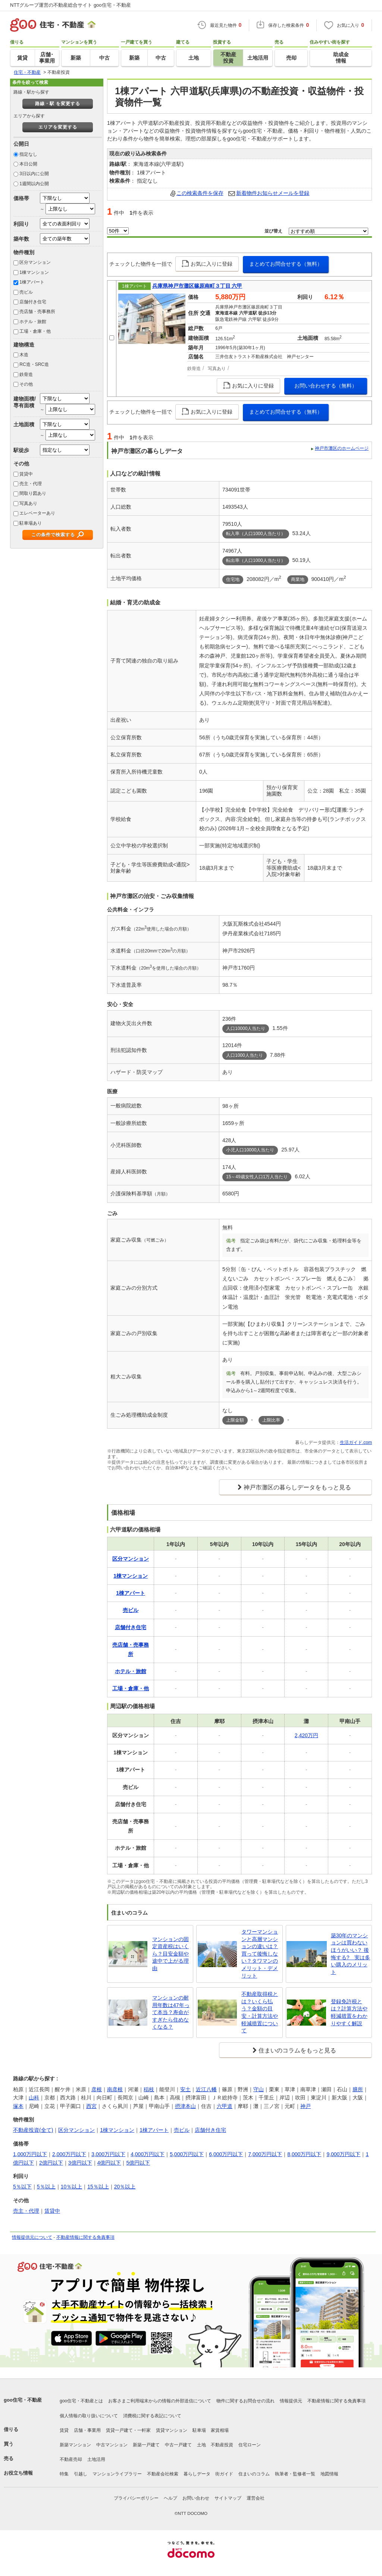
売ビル (26, 292)
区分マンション (35, 262)
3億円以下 (80, 2163)
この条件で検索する (53, 534)
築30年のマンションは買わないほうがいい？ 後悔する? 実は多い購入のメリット (350, 1953)
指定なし (28, 154)
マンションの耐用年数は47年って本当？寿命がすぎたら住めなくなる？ (171, 2012)
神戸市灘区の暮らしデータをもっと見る (297, 1487)
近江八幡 (206, 2089)
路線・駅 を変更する (57, 103)
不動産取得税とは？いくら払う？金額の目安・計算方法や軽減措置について (259, 2012)
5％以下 (22, 2187)
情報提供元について (32, 2237)
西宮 (91, 2106)
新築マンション (75, 2444)
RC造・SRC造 (34, 364)
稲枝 (149, 2089)
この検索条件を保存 (199, 193)
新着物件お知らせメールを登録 (272, 193)
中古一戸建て (178, 2444)
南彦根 (115, 2089)
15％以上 (98, 2187)
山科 (34, 2098)
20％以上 (125, 2187)
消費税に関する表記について (152, 2415)
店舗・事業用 (87, 2430)
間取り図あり (32, 493)
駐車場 (199, 2430)
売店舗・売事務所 (37, 311)
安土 (185, 2089)
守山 (258, 2089)
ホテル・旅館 (32, 321)
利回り (21, 224)
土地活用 (96, 2459)
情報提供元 (291, 2400)
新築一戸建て (146, 2444)
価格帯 (21, 198)
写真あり (28, 503)
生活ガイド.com (356, 1442)
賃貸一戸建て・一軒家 (128, 2430)
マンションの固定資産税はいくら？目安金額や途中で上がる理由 (170, 1953)
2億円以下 (51, 2163)
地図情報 (329, 2474)
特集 (64, 2474)
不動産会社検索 (162, 2474)
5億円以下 (138, 2163)
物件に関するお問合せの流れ (245, 2400)
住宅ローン (249, 2444)
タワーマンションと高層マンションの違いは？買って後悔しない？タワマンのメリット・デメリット (259, 1954)
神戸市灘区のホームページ (342, 448)
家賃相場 (220, 2430)
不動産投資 (222, 2444)
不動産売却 (71, 2459)
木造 (23, 354)
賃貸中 (26, 474)
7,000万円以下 (265, 2154)
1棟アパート (31, 282)
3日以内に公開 (34, 173)
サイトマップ (228, 2498)
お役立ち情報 (18, 2473)
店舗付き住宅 (32, 301)
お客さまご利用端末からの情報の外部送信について (159, 2400)
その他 (26, 384)
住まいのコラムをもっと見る (297, 2050)
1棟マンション (34, 272)
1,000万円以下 (30, 2154)
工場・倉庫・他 (35, 331)
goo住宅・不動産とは (81, 2400)
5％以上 (46, 2187)
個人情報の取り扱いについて (89, 2415)
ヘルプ (170, 2498)
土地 (201, 2444)
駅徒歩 (21, 450)
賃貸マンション (171, 2430)
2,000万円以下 (69, 2154)
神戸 (305, 2106)
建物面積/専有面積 (24, 402)
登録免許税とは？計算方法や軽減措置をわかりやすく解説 (349, 2012)
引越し (80, 2474)
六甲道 (224, 2106)
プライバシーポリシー (136, 2498)
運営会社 (255, 2498)
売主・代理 (30, 483)
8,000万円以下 (304, 2154)
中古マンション (112, 2444)
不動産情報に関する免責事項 (85, 2237)
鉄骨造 (26, 374)
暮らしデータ (197, 2474)
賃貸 (64, 2430)
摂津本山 (185, 2106)
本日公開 (28, 164)
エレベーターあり (37, 513)
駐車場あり (30, 523)
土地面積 (23, 424)
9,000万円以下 (343, 2154)
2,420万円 (306, 1735)
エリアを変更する (57, 127)
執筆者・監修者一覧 (295, 2474)
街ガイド (224, 2474)
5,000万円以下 (187, 2154)
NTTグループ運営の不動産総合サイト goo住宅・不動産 (70, 5)
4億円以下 (109, 2163)
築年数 (21, 239)
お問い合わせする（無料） (325, 386)
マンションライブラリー (117, 2474)
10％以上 (71, 2187)
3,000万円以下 (108, 2154)
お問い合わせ (195, 2498)
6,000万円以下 (226, 2154)
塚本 (18, 2106)
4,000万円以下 (148, 2154)
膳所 (358, 2089)
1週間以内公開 (34, 183)
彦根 (96, 2089)
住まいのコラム (254, 2474)
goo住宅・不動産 (23, 2400)
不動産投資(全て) (33, 2130)
